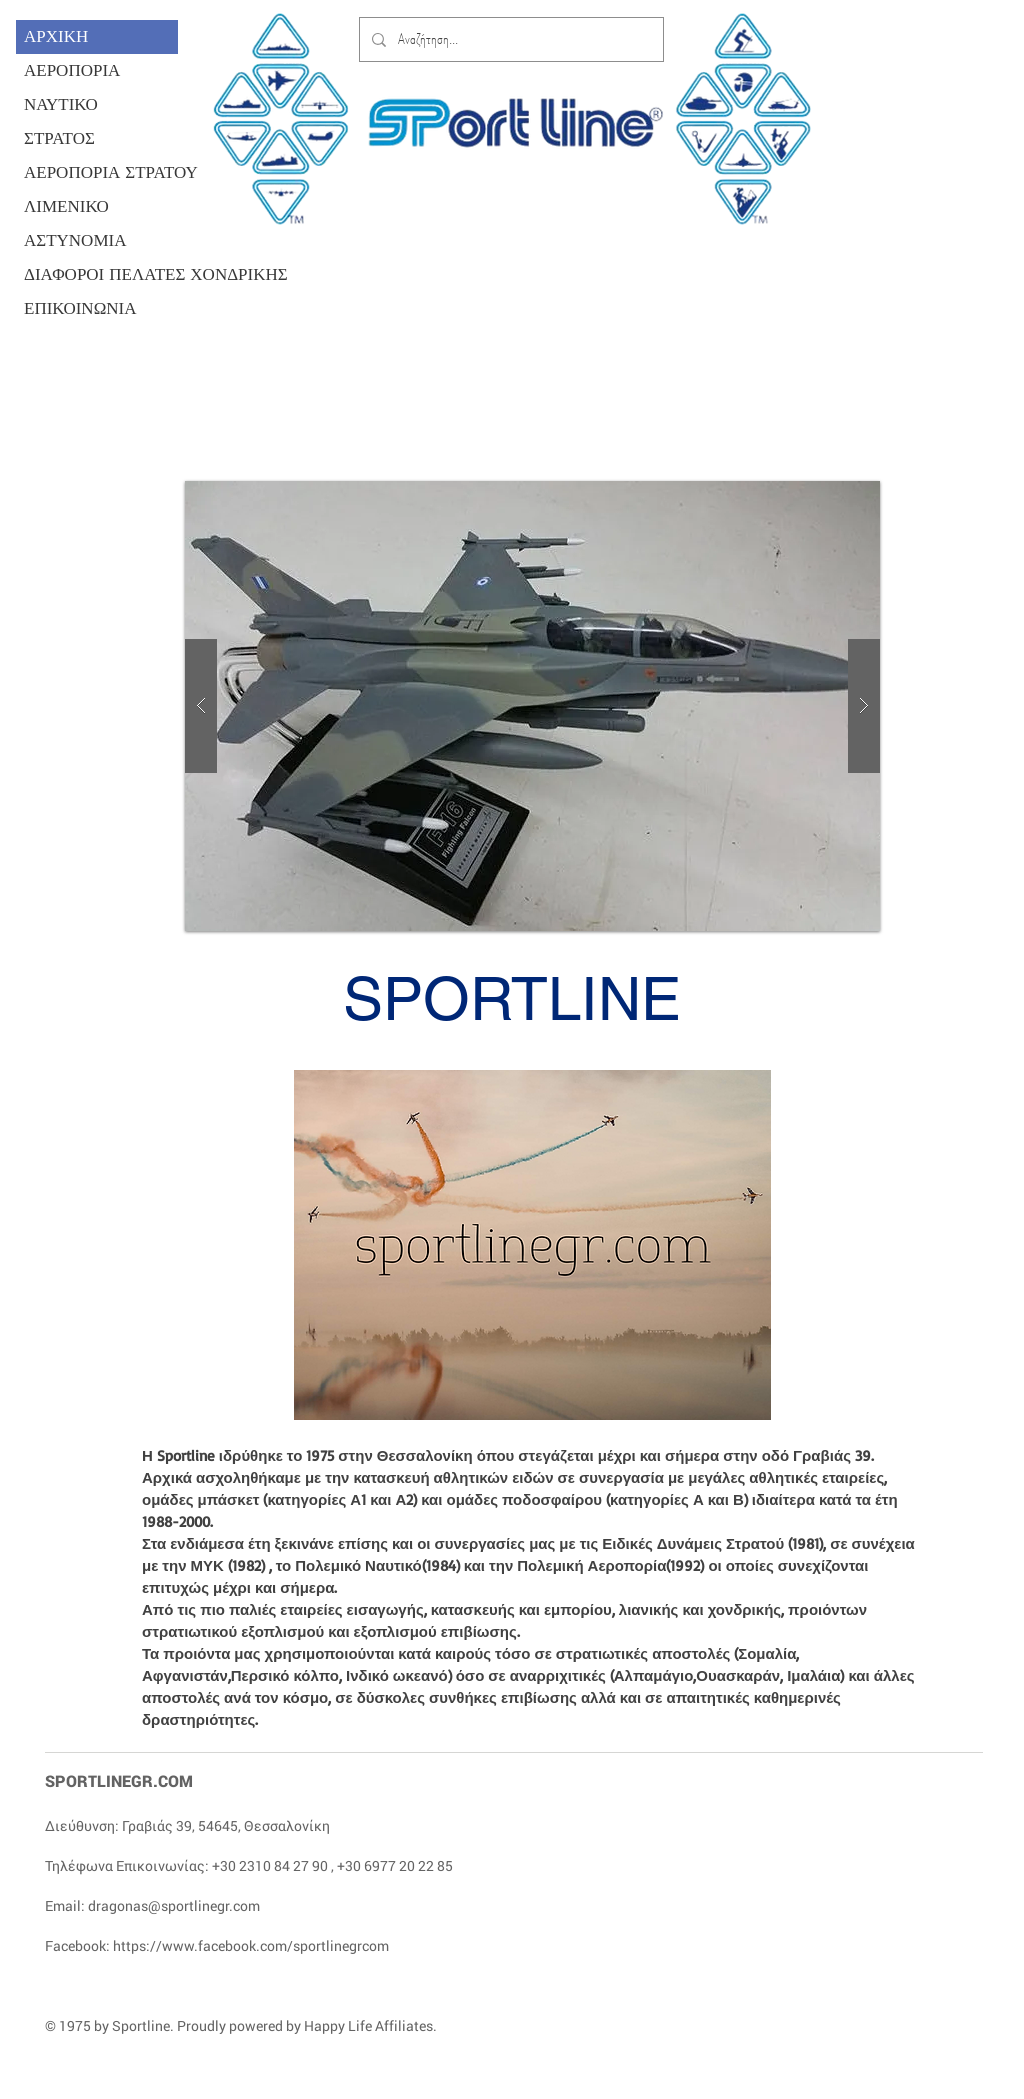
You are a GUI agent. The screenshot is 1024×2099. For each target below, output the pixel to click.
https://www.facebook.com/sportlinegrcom (251, 1945)
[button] (532, 706)
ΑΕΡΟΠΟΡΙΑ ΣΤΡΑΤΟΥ (101, 172)
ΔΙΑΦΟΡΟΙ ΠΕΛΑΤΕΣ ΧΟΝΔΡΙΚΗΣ (101, 274)
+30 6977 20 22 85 (395, 1865)
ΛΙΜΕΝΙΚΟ (66, 206)
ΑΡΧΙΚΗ (56, 36)
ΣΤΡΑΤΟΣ (59, 138)
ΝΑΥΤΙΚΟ (61, 104)
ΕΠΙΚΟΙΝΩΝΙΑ (80, 308)
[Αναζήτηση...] (509, 39)
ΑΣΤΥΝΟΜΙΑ (75, 240)
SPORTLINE (512, 999)
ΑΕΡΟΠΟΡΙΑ (72, 70)
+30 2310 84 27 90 (270, 1865)
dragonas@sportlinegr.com (174, 1905)
